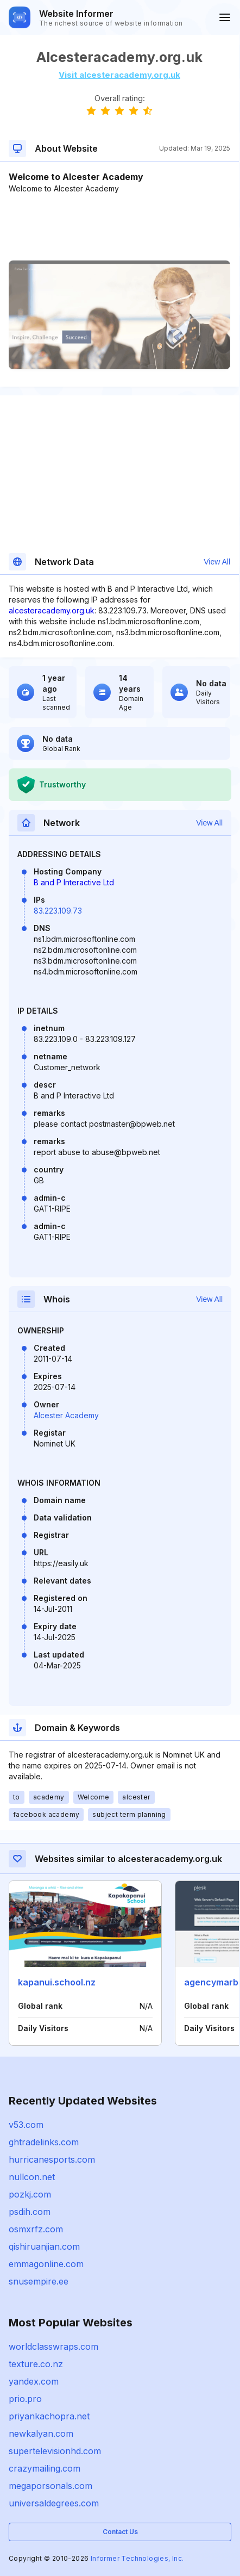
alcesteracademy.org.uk (51, 610)
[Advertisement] (119, 227)
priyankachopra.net (49, 2416)
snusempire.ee (38, 2281)
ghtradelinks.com (44, 2142)
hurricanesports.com (52, 2159)
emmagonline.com (46, 2263)
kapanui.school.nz (57, 1982)
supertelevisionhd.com (55, 2450)
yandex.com (34, 2381)
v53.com (26, 2124)
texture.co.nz (36, 2363)
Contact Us (120, 2532)
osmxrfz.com (36, 2229)
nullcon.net (32, 2176)
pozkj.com (30, 2194)
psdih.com (29, 2211)
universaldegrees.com (54, 2503)
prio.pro (25, 2398)
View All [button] (217, 561)
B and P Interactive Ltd (74, 882)
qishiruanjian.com (44, 2246)
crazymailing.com (44, 2468)
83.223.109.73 (58, 910)
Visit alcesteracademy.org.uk (119, 75)
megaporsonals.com (50, 2485)
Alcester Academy (66, 1415)
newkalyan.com (41, 2433)
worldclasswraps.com (53, 2346)
